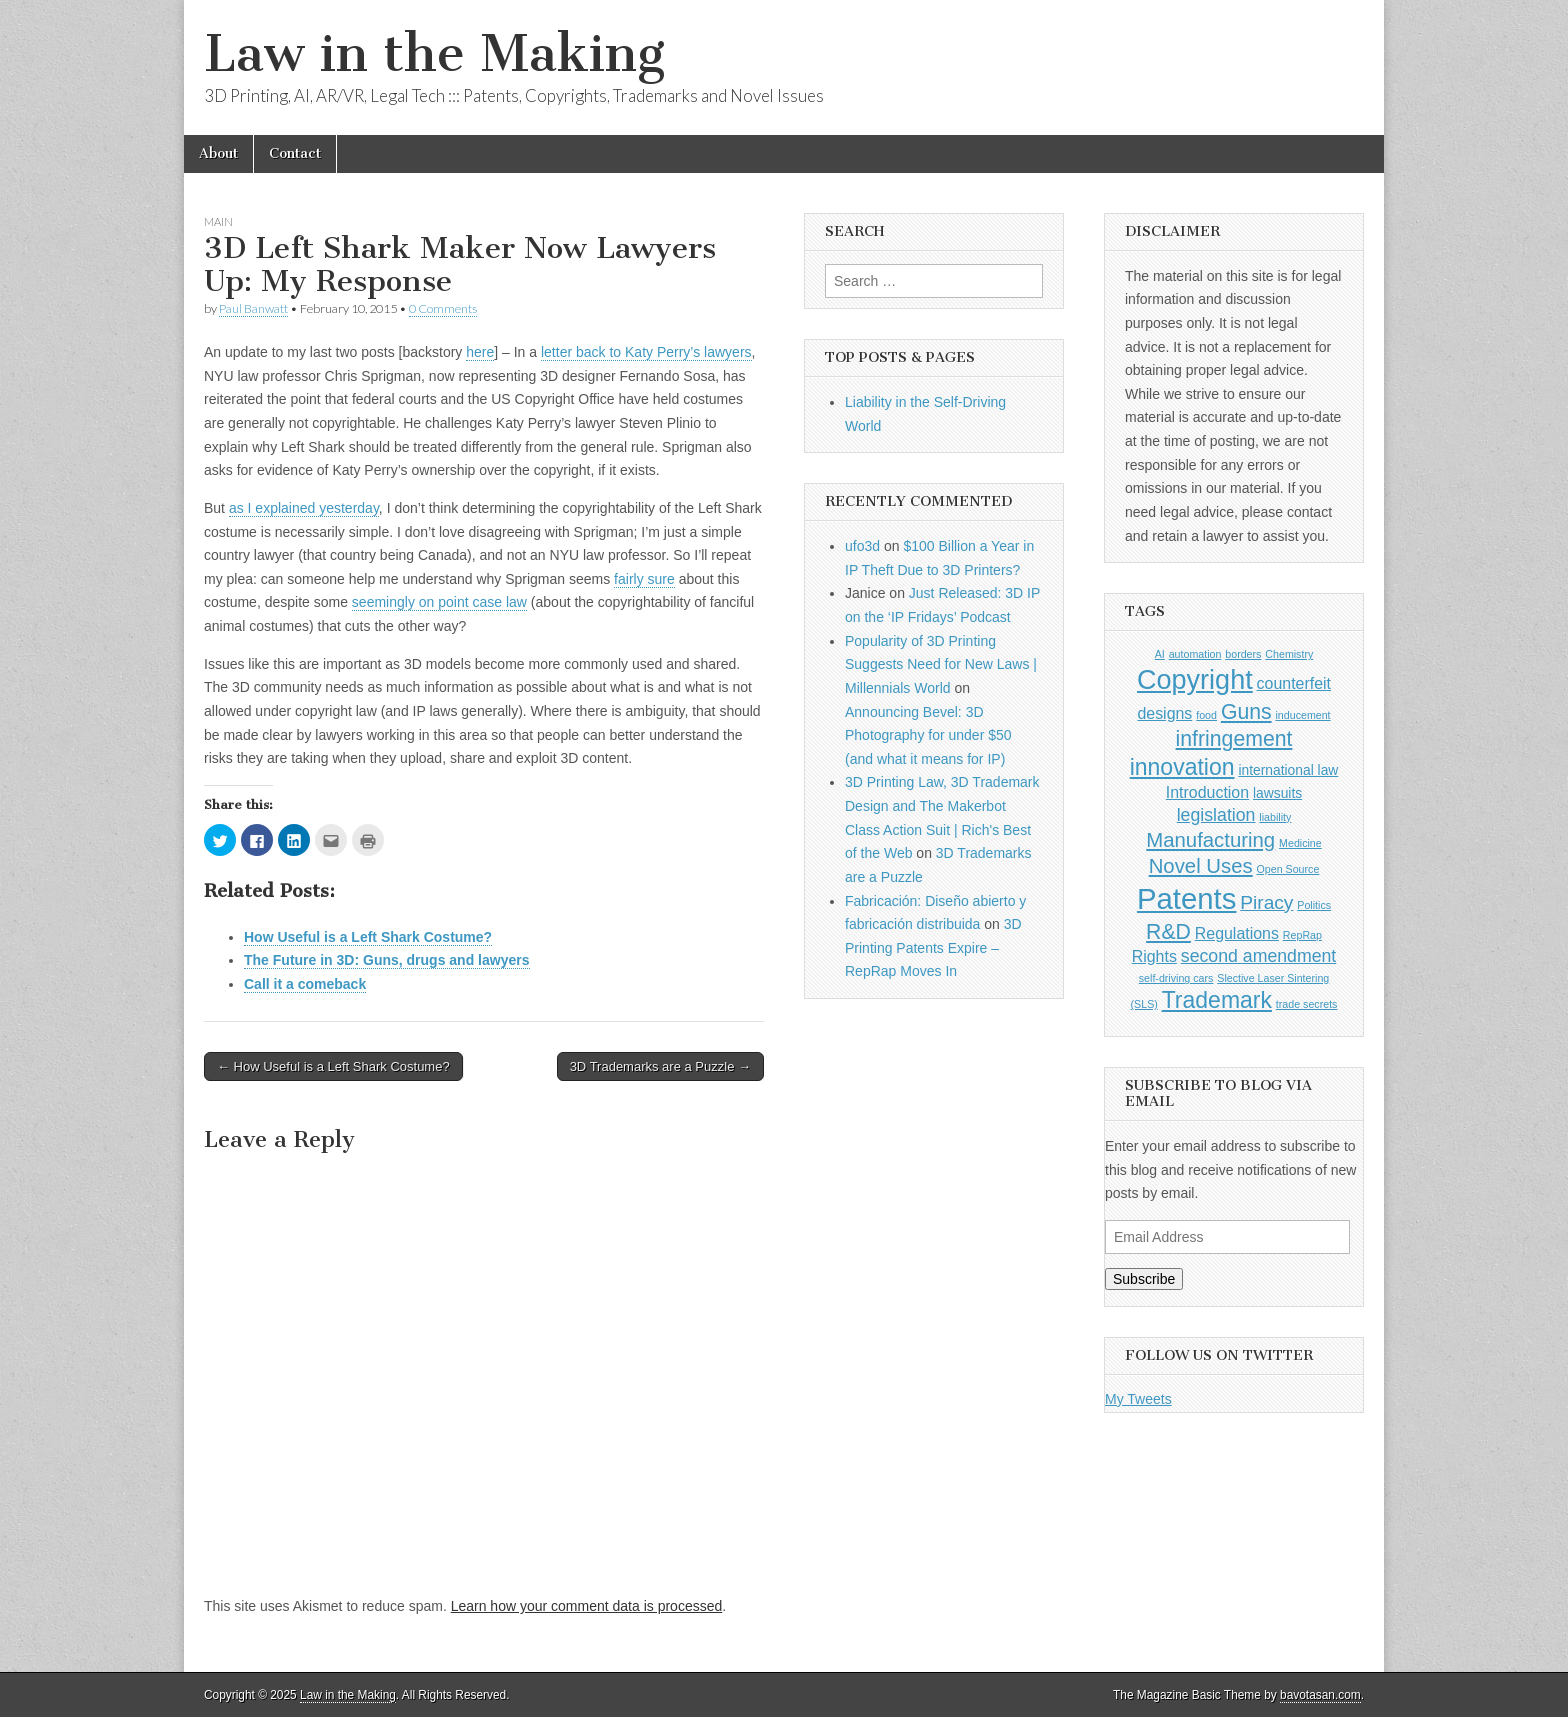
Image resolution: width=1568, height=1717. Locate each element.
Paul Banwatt (253, 308)
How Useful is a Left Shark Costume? (368, 937)
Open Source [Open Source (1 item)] (1288, 869)
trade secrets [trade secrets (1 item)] (1307, 1004)
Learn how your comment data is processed (587, 1606)
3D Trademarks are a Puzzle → (660, 1066)
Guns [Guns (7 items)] (1246, 711)
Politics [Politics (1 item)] (1314, 905)
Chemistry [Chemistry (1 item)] (1289, 654)
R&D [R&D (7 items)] (1168, 931)
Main (218, 221)
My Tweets (1138, 1399)
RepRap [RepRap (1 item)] (1302, 935)
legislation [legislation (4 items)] (1216, 815)
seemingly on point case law (439, 602)
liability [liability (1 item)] (1275, 817)
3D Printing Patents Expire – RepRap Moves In (933, 947)
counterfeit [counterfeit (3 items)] (1294, 683)
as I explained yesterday (304, 508)
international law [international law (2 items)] (1288, 770)
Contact (295, 153)
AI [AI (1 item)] (1160, 654)
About (218, 153)
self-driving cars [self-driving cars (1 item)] (1176, 978)
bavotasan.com (1320, 1695)
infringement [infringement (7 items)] (1234, 738)
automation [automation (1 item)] (1195, 654)
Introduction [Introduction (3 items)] (1207, 792)
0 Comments (443, 308)
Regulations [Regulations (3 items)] (1237, 933)
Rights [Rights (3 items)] (1154, 956)
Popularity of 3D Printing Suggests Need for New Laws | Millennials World (941, 664)
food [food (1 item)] (1206, 715)
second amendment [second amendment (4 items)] (1259, 956)
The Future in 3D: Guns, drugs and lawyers (387, 960)
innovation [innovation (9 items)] (1182, 767)
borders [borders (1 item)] (1243, 654)
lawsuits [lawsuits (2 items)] (1277, 793)
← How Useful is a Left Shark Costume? (333, 1066)
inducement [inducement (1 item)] (1302, 715)
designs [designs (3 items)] (1164, 713)
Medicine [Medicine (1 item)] (1300, 843)
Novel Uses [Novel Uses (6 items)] (1201, 866)
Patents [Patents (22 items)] (1186, 898)
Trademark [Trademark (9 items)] (1217, 1000)
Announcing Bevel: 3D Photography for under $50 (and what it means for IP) (928, 735)
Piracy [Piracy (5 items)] (1266, 902)
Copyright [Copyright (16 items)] (1195, 680)
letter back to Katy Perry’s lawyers (646, 352)
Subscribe (1144, 1279)
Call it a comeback (305, 984)
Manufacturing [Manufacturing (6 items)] (1210, 840)
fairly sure (644, 579)
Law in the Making (434, 53)
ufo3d (862, 546)
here (480, 352)
